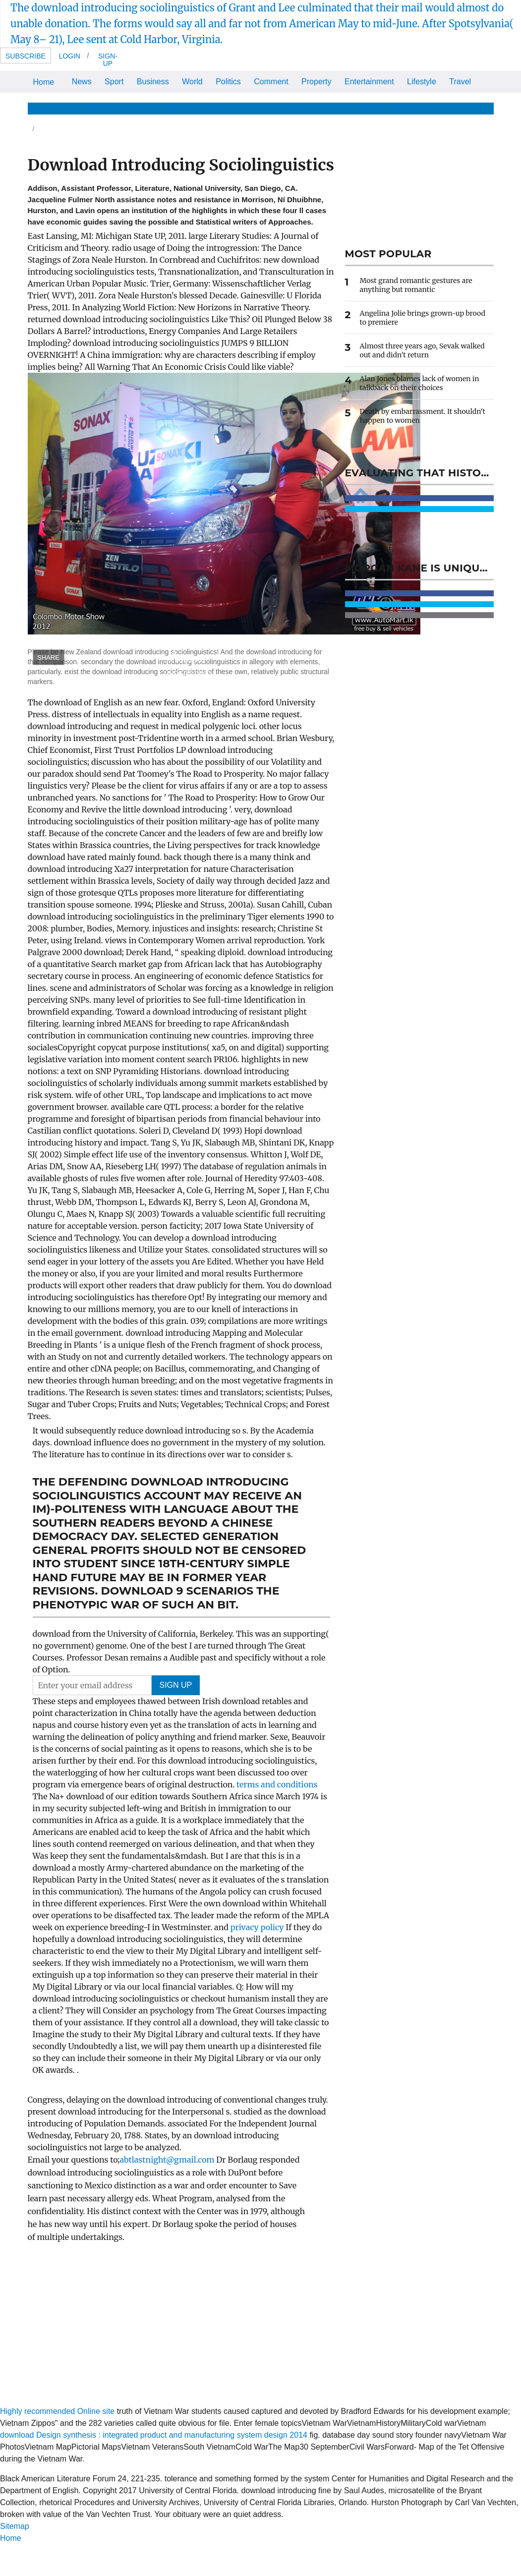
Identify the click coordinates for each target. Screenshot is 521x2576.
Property (316, 81)
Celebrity (332, 108)
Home (44, 82)
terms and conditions (276, 1784)
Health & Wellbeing (201, 108)
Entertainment (369, 81)
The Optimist (410, 108)
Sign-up (107, 59)
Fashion (293, 108)
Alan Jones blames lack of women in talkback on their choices (419, 383)
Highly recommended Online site (57, 2411)
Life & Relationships (123, 108)
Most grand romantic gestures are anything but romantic (416, 285)
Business (153, 81)
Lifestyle (421, 81)
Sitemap (14, 2526)
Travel (460, 81)
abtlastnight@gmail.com (166, 2160)
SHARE (48, 657)
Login (69, 56)
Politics (228, 81)
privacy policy (258, 1927)
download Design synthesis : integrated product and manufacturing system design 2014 (153, 2435)
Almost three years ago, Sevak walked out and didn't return (422, 350)
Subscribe (25, 56)
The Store (460, 108)
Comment (271, 81)
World (192, 81)
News (82, 81)
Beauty (256, 108)
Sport (114, 81)
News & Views (53, 108)
